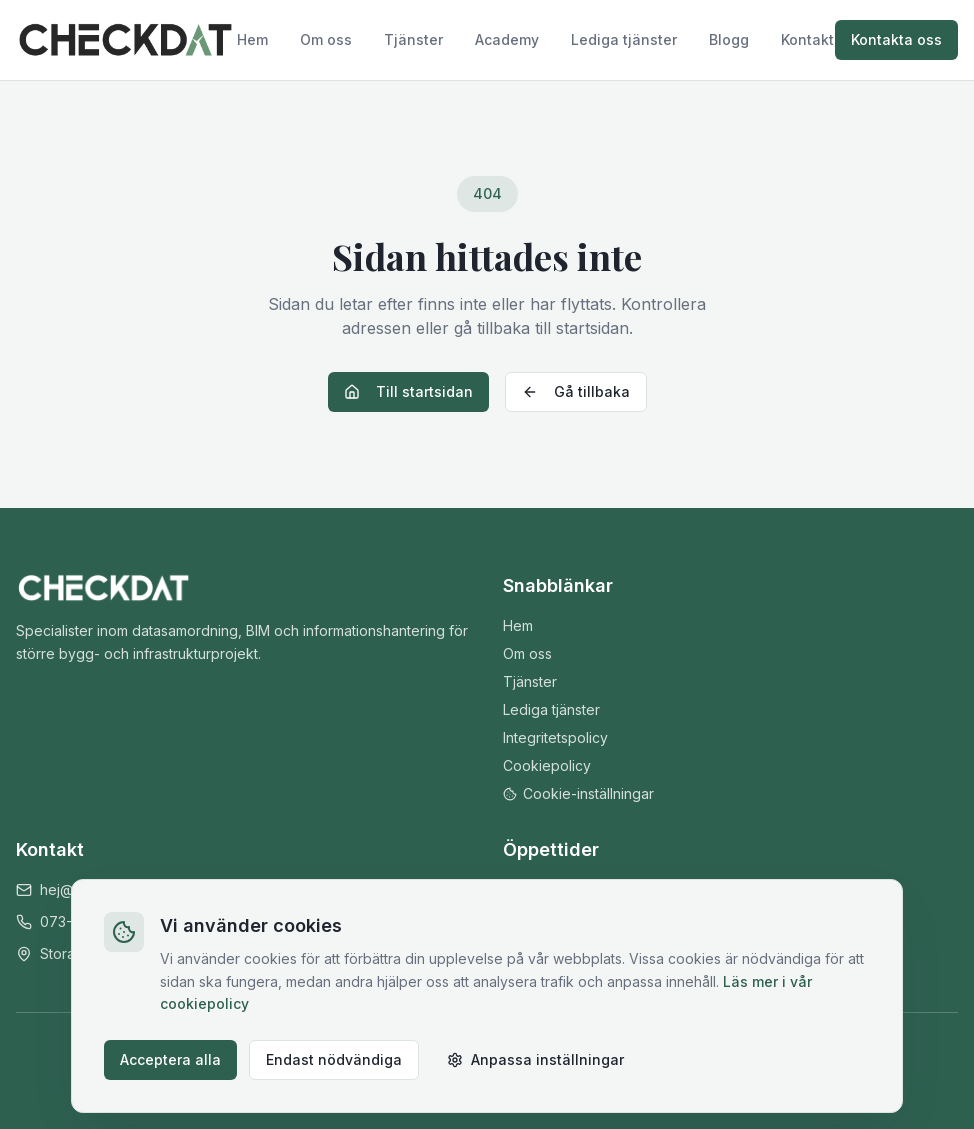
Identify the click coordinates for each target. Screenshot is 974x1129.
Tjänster (413, 39)
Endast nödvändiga (334, 1059)
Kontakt (807, 39)
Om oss (326, 39)
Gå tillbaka (576, 391)
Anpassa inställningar (535, 1059)
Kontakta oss (896, 39)
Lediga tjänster (624, 39)
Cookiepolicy (547, 765)
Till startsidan (408, 391)
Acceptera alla (170, 1059)
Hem (252, 39)
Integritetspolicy (555, 737)
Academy (507, 39)
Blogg (729, 39)
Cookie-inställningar (578, 793)
